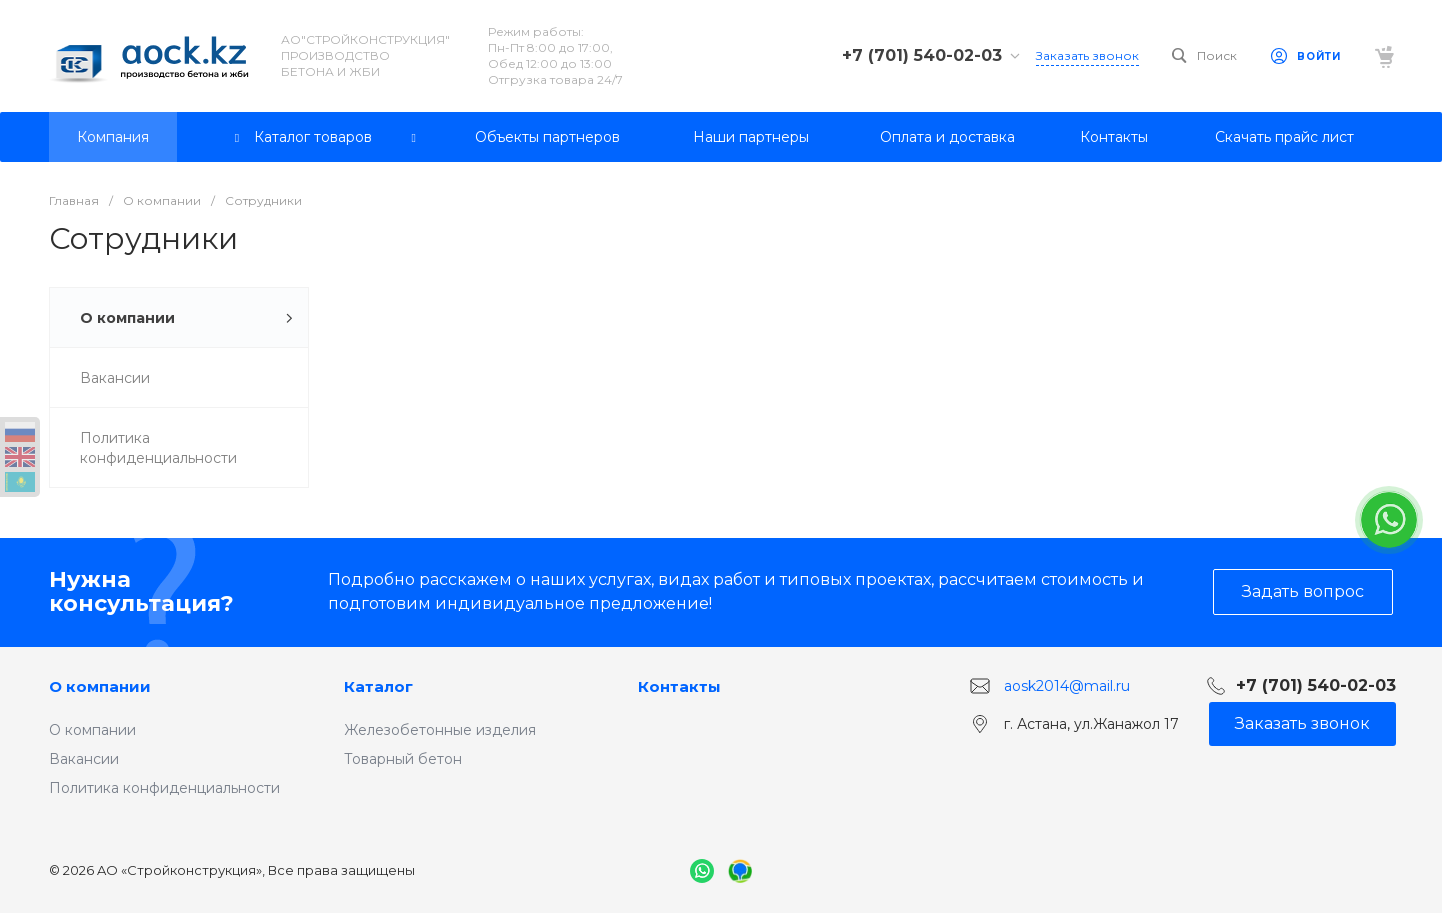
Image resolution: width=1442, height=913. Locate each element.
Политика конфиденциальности (164, 788)
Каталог (378, 686)
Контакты (679, 686)
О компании (100, 686)
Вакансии (84, 759)
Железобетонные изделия (440, 730)
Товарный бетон (403, 759)
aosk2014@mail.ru (1067, 685)
